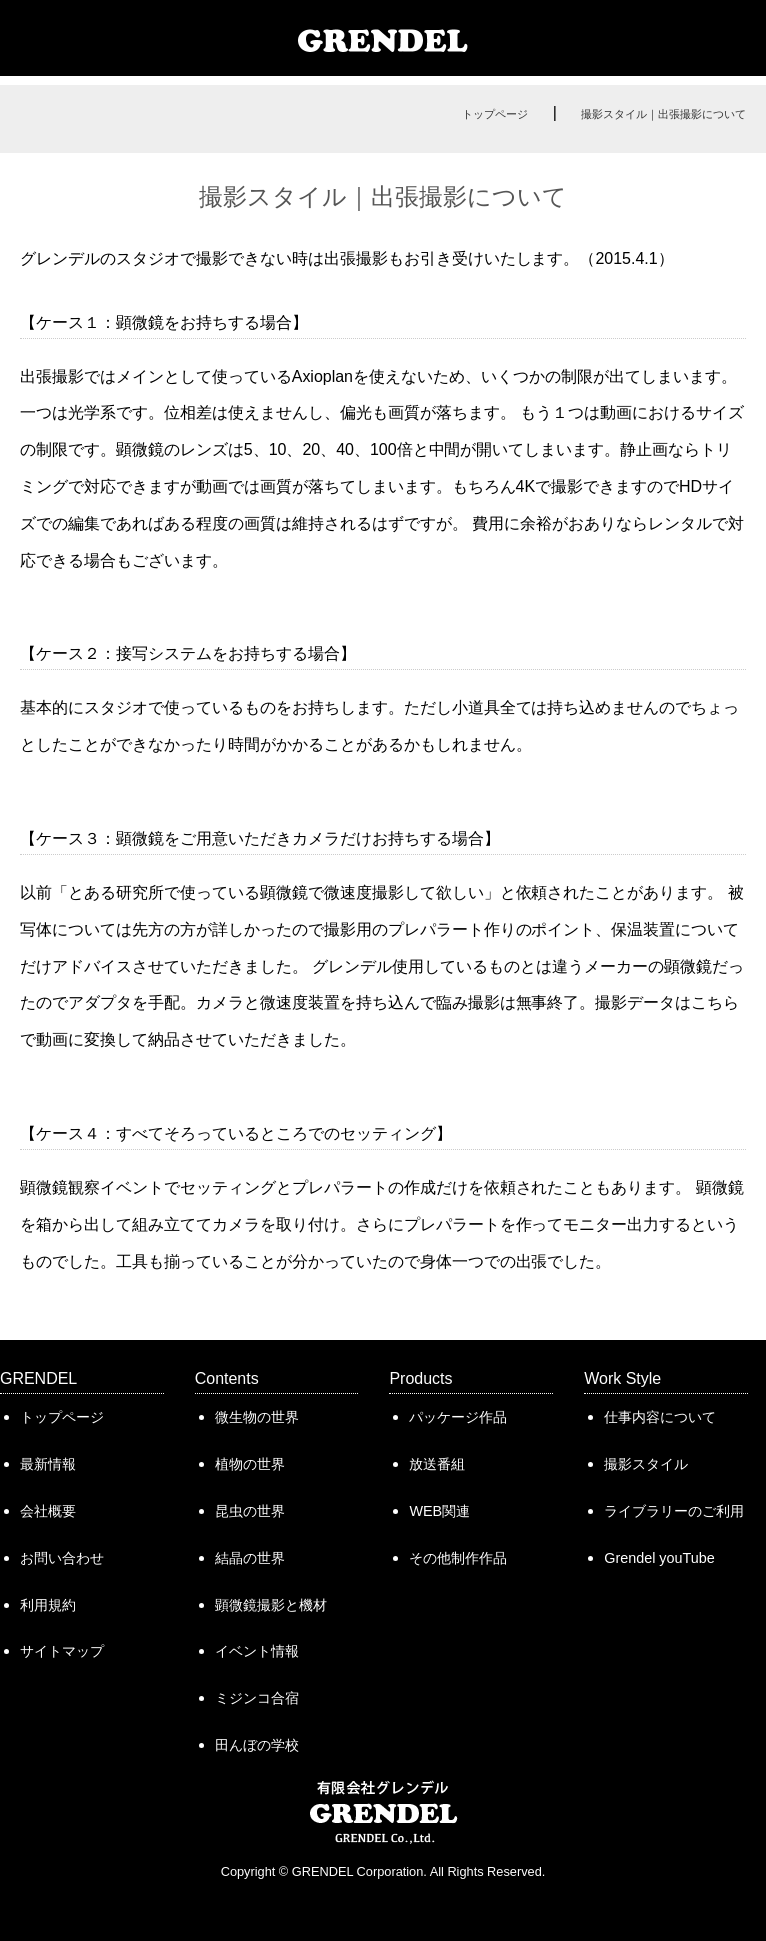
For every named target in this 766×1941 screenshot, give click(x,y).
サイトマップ (62, 1651)
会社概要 (48, 1511)
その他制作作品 (458, 1558)
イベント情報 (257, 1651)
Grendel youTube (659, 1558)
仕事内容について (660, 1417)
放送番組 (437, 1464)
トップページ (495, 114)
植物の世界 (250, 1464)
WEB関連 (439, 1511)
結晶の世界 (250, 1558)
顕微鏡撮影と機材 (271, 1605)
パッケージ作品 (458, 1417)
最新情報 (48, 1464)
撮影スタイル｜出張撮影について (663, 114)
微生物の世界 (257, 1417)
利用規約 (48, 1605)
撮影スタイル (646, 1464)
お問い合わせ (62, 1558)
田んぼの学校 (257, 1745)
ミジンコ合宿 (257, 1698)
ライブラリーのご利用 (674, 1511)
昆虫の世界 (250, 1511)
